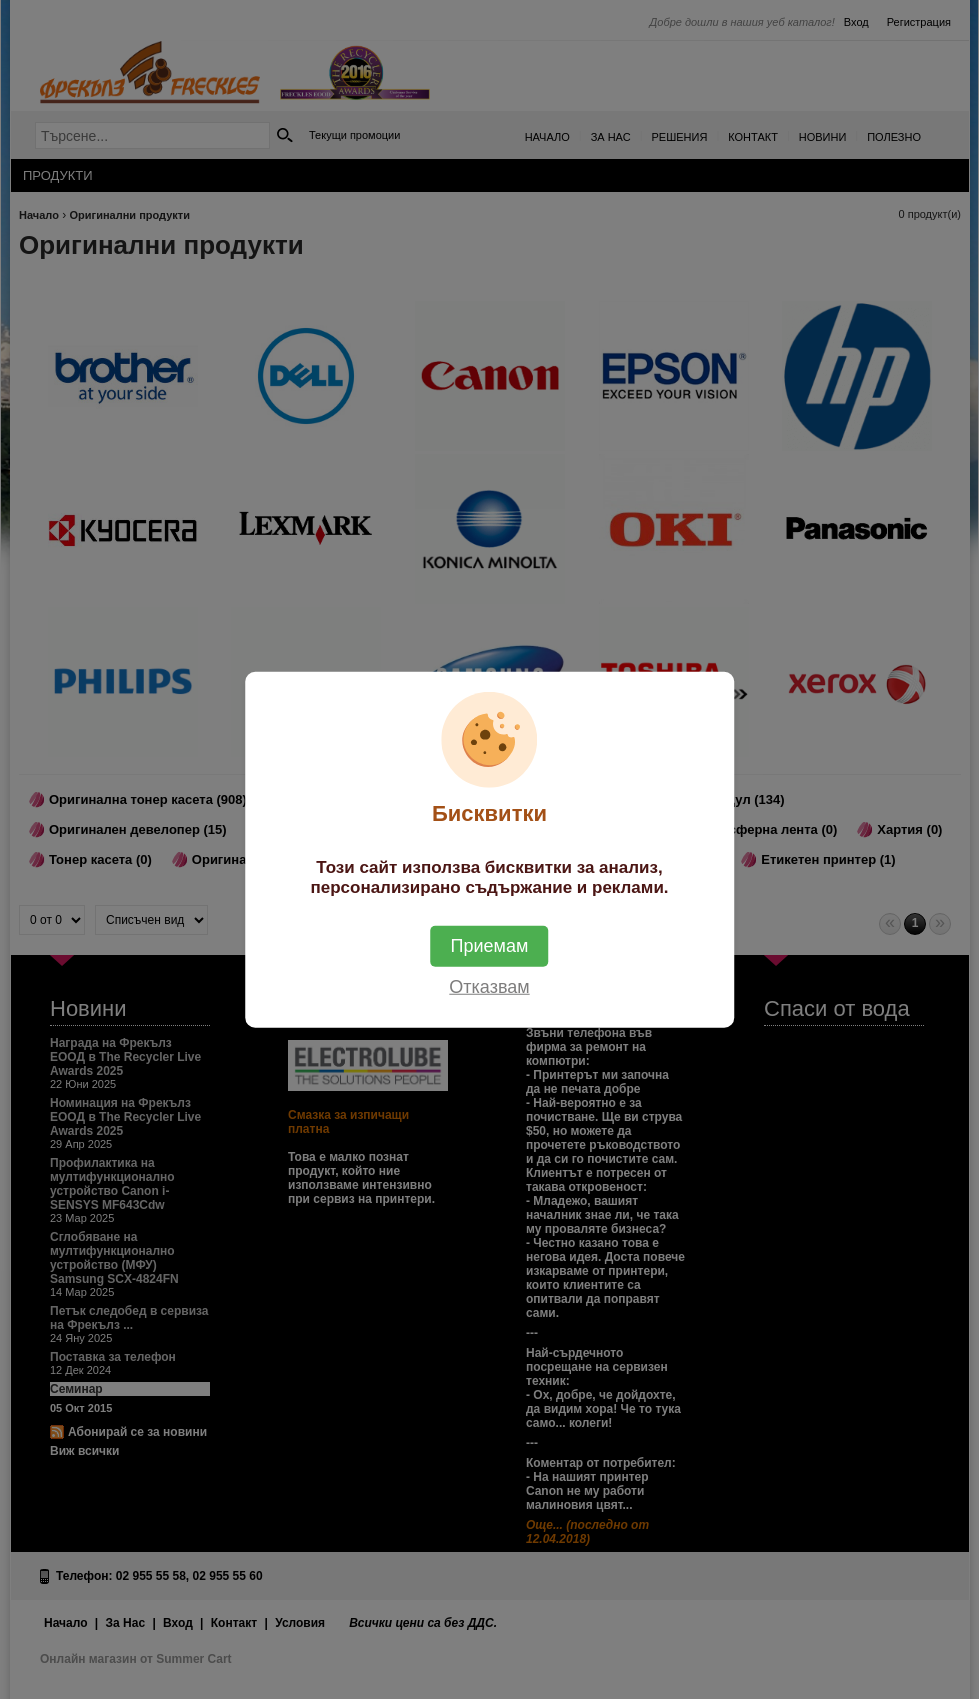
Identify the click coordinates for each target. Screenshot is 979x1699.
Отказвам (489, 987)
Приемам (490, 946)
